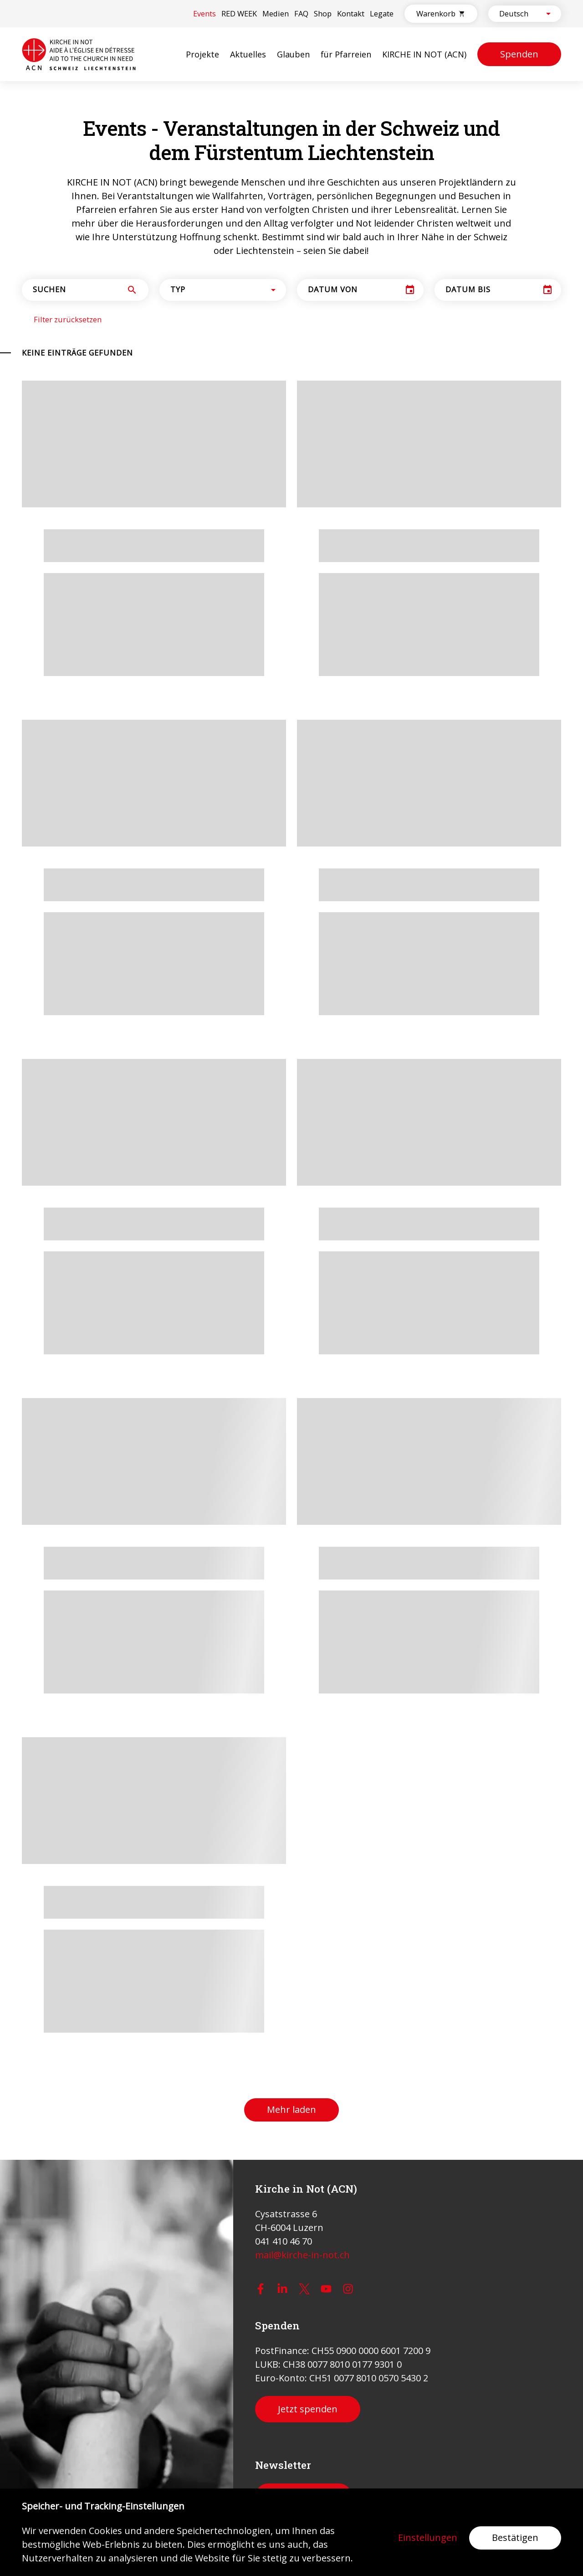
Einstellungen (427, 2538)
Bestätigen (515, 2537)
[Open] (548, 13)
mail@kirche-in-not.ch (302, 2255)
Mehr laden (291, 2109)
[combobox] (517, 13)
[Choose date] (410, 290)
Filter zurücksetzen (68, 320)
